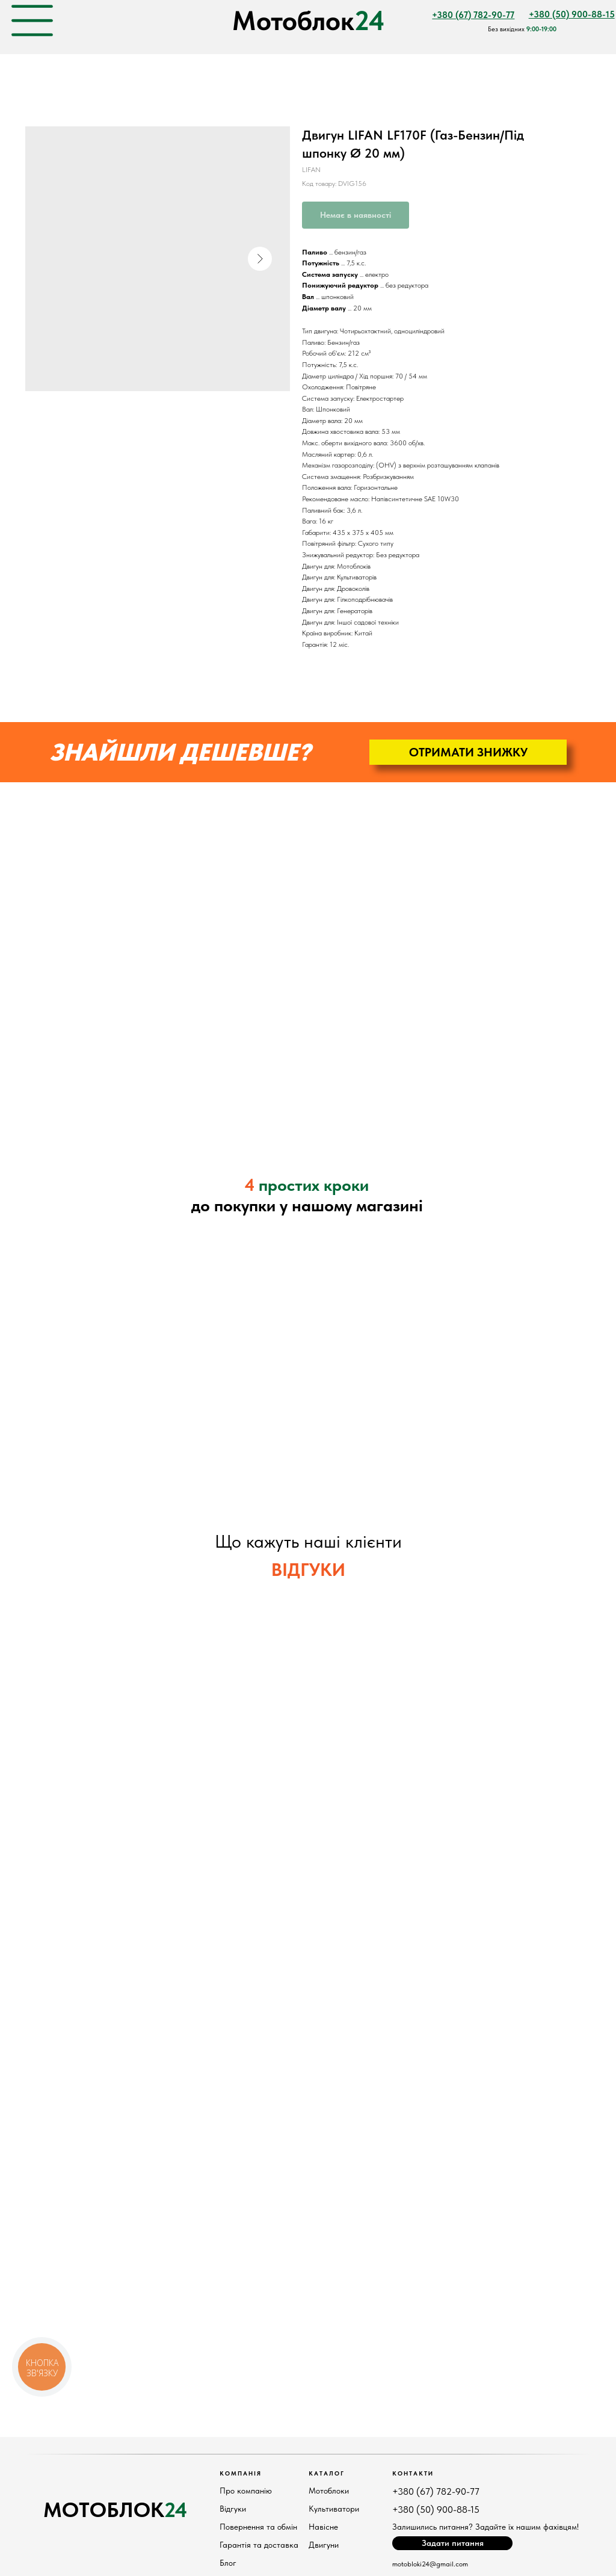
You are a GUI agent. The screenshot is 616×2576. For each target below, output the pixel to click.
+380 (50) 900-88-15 (435, 2509)
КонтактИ (413, 2473)
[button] (468, 752)
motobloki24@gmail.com (430, 2564)
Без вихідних (522, 29)
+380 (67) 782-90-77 (435, 2491)
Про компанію (246, 2490)
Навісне (323, 2526)
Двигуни (324, 2545)
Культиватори (334, 2508)
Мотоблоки (329, 2490)
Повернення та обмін (258, 2526)
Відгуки (233, 2508)
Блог (228, 2563)
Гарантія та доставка (259, 2545)
